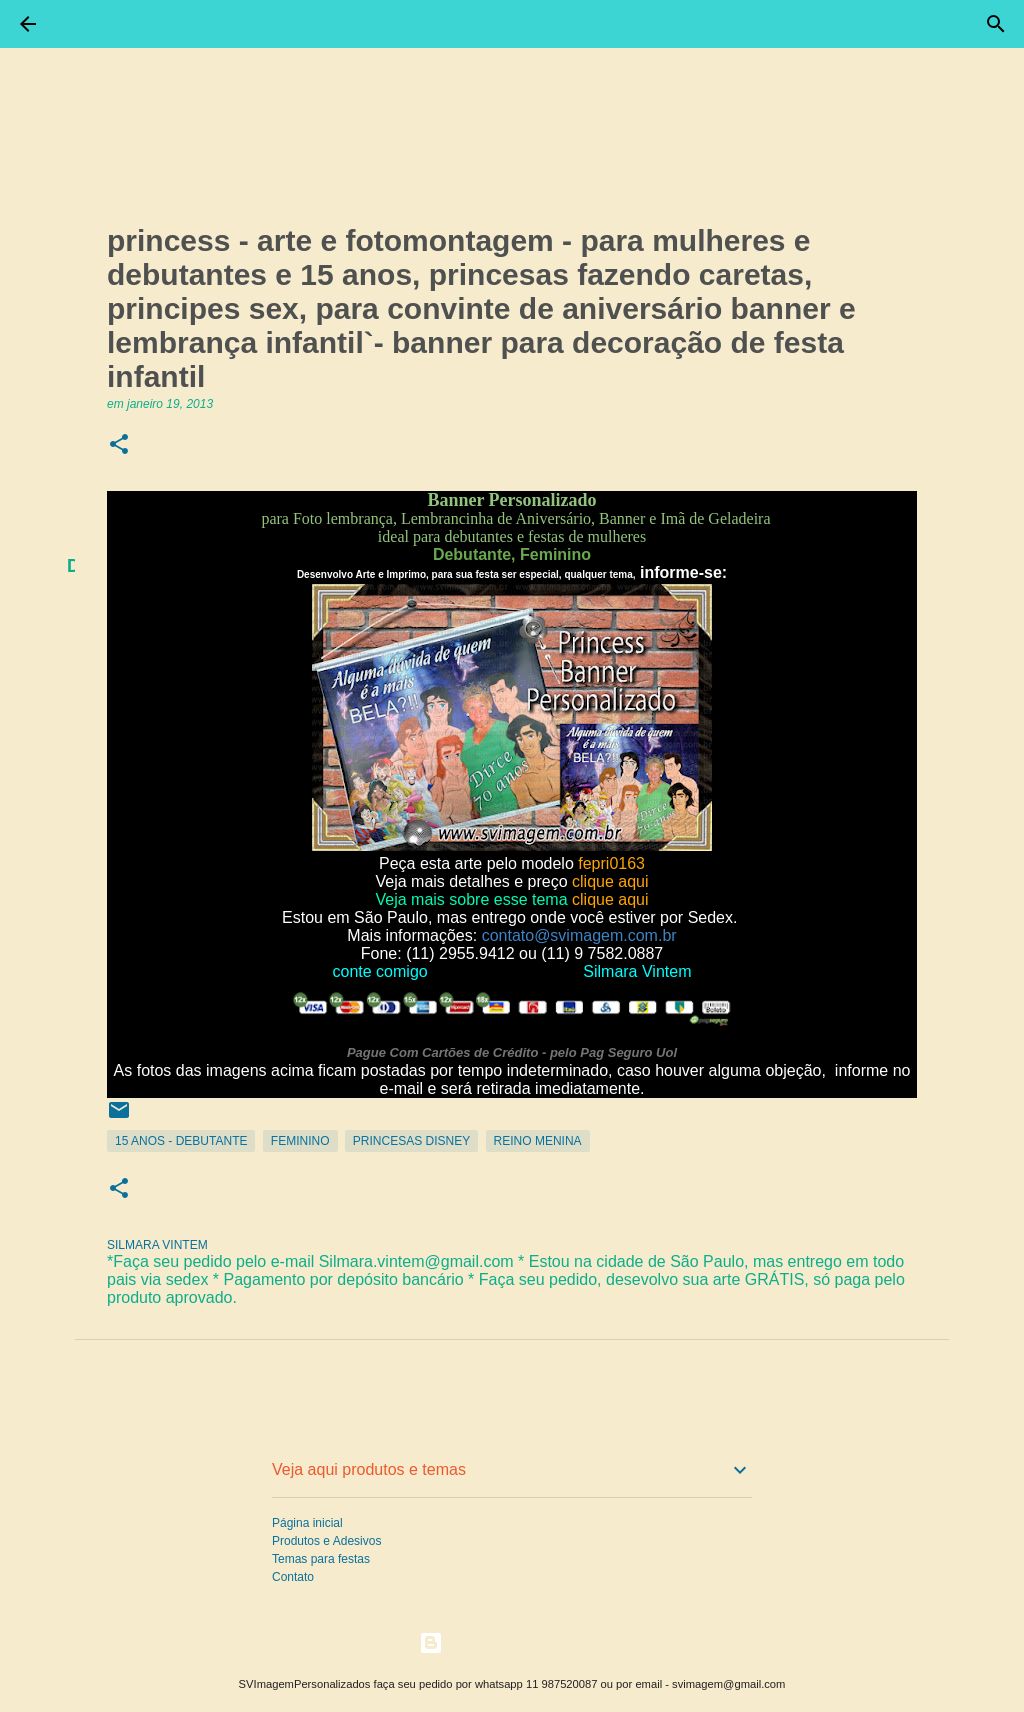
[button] (119, 445)
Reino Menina (538, 1141)
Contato (293, 1577)
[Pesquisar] (996, 24)
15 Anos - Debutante (181, 1141)
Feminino (300, 1141)
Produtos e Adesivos (326, 1541)
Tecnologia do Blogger (512, 1642)
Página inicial (307, 1523)
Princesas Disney (411, 1141)
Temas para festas (321, 1559)
